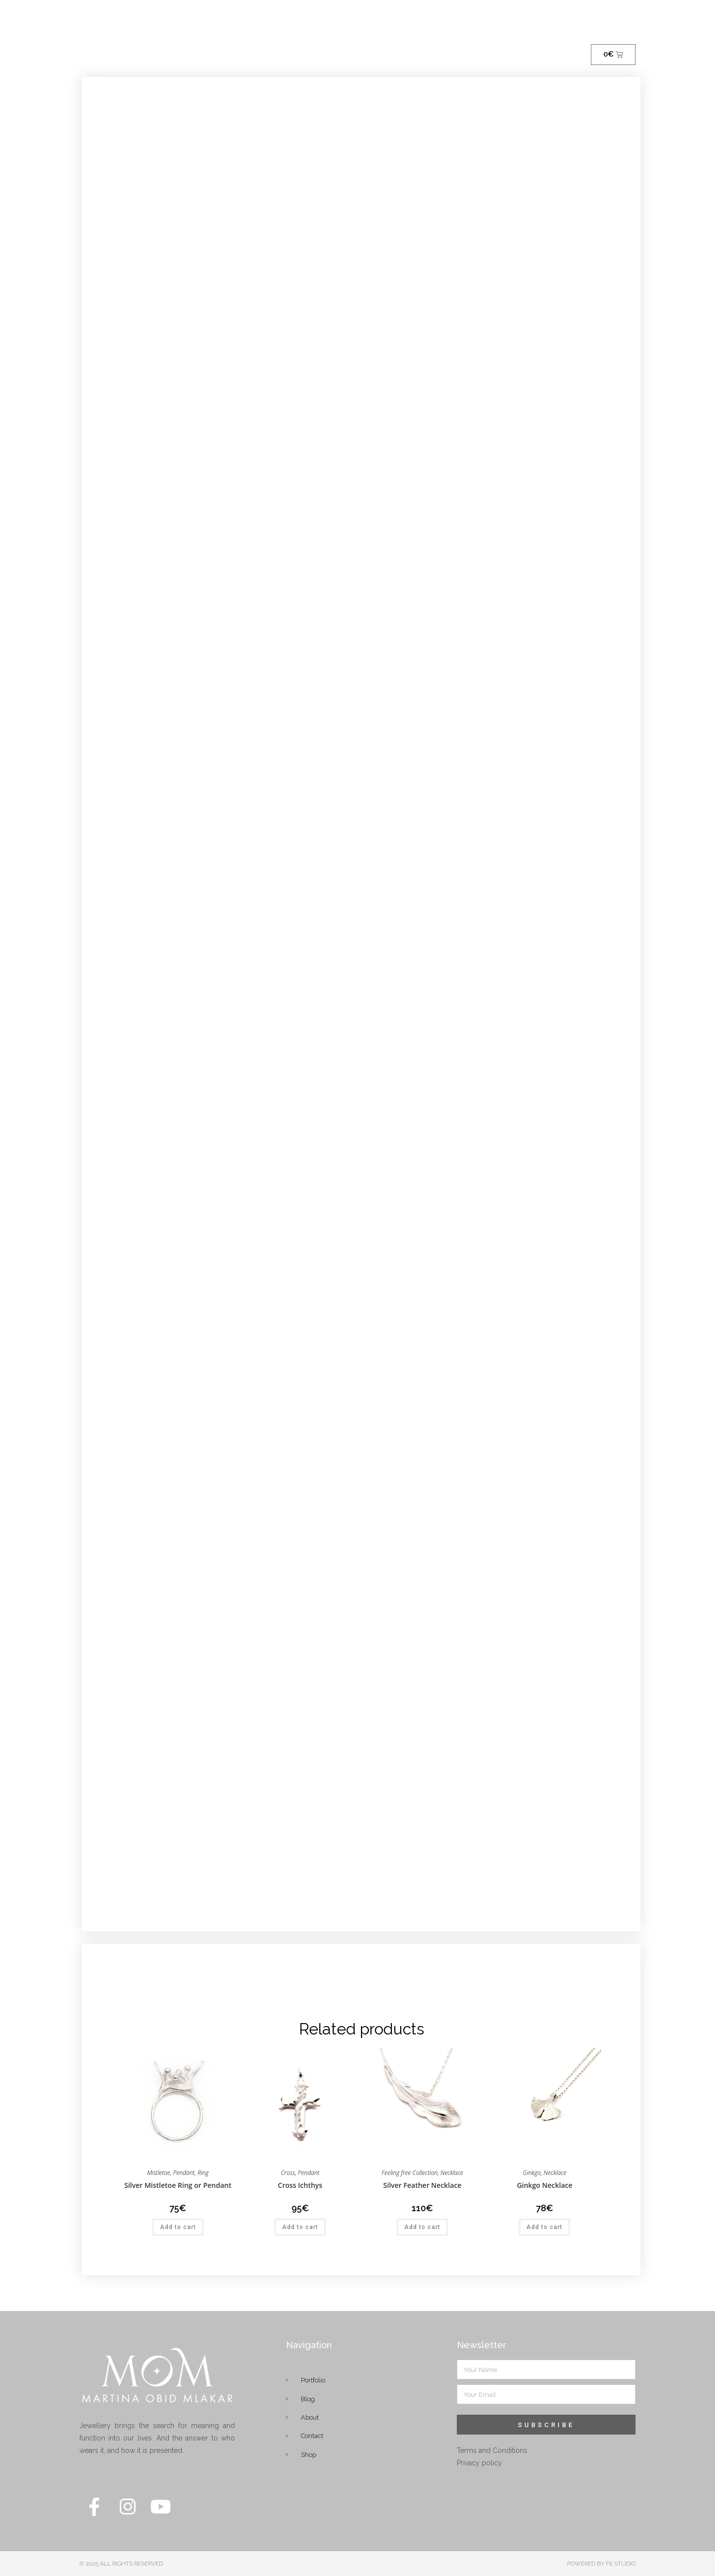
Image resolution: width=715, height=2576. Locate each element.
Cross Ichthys (300, 2185)
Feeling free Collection (409, 2173)
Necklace (451, 2173)
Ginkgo (532, 2173)
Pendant (184, 2173)
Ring (203, 2173)
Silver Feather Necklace (422, 2185)
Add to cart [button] (178, 2227)
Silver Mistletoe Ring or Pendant (177, 2185)
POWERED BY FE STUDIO (601, 2563)
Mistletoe (158, 2173)
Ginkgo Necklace (544, 2185)
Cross (288, 2173)
